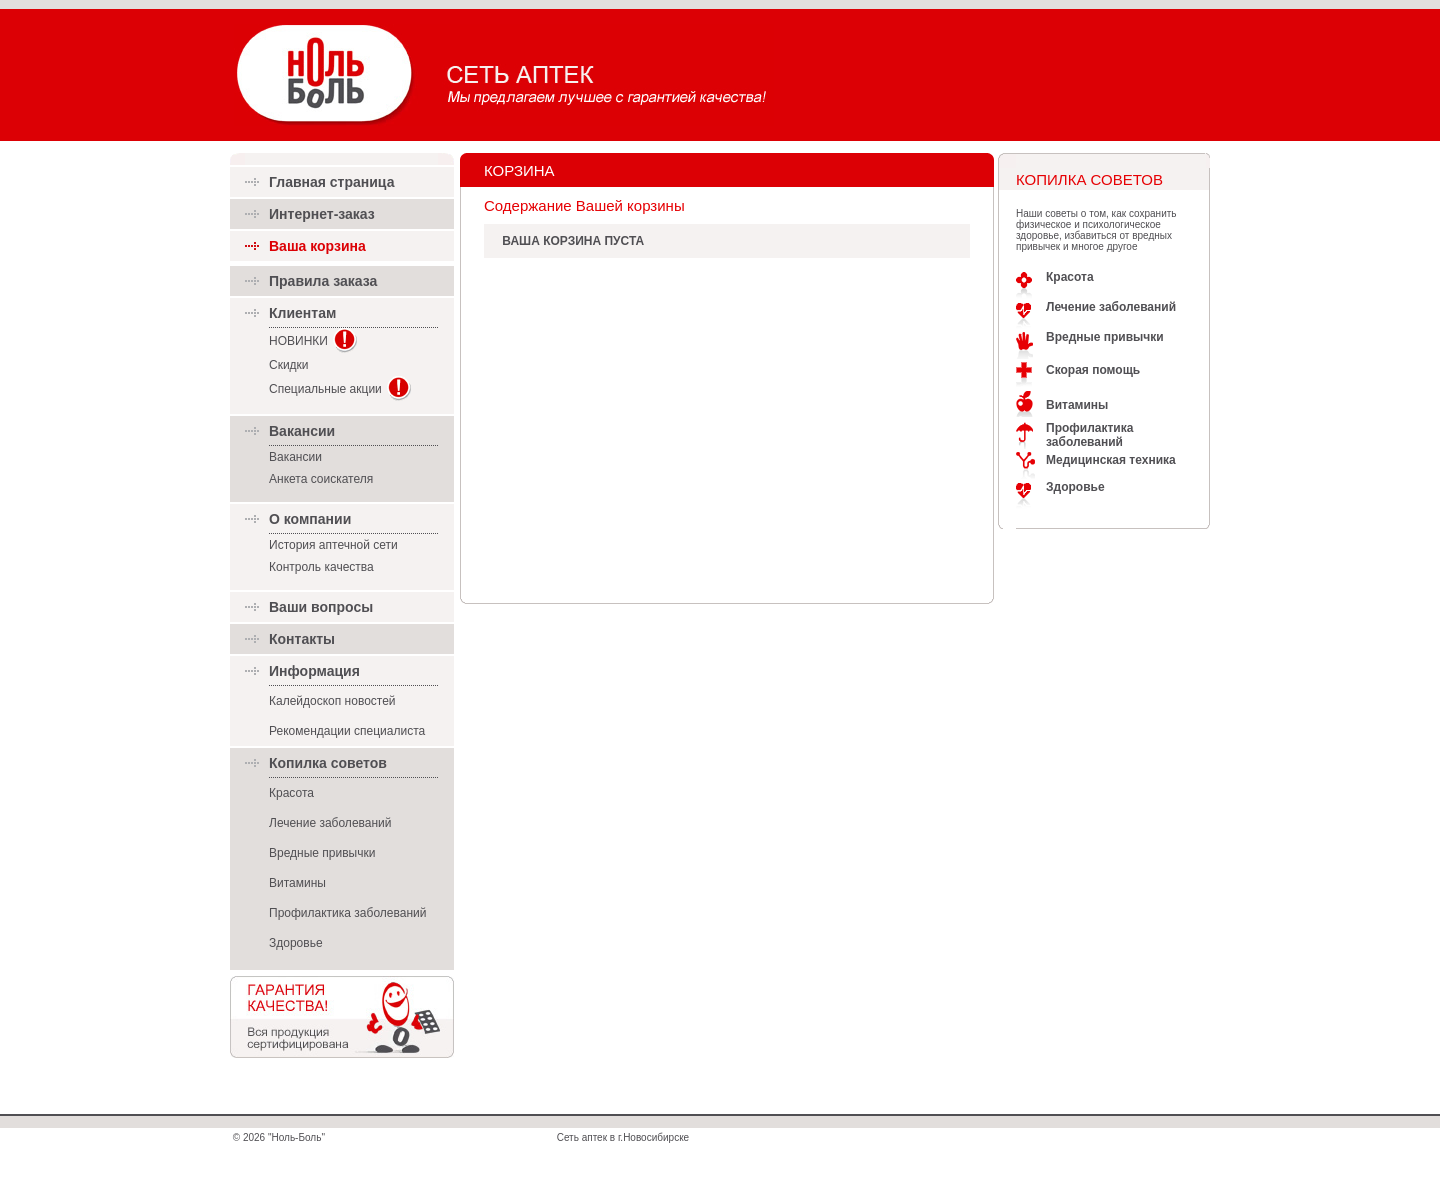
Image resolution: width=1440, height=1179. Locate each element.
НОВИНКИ (298, 341)
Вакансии (295, 457)
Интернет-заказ (322, 214)
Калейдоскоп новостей (332, 701)
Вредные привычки (322, 853)
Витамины (297, 883)
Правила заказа (323, 281)
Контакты (302, 639)
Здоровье (296, 943)
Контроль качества (321, 567)
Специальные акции (325, 389)
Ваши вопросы (321, 607)
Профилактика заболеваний (347, 913)
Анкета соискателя (321, 479)
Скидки (289, 365)
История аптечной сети (333, 545)
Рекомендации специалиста (347, 731)
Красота (291, 793)
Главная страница (331, 182)
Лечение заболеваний (330, 823)
